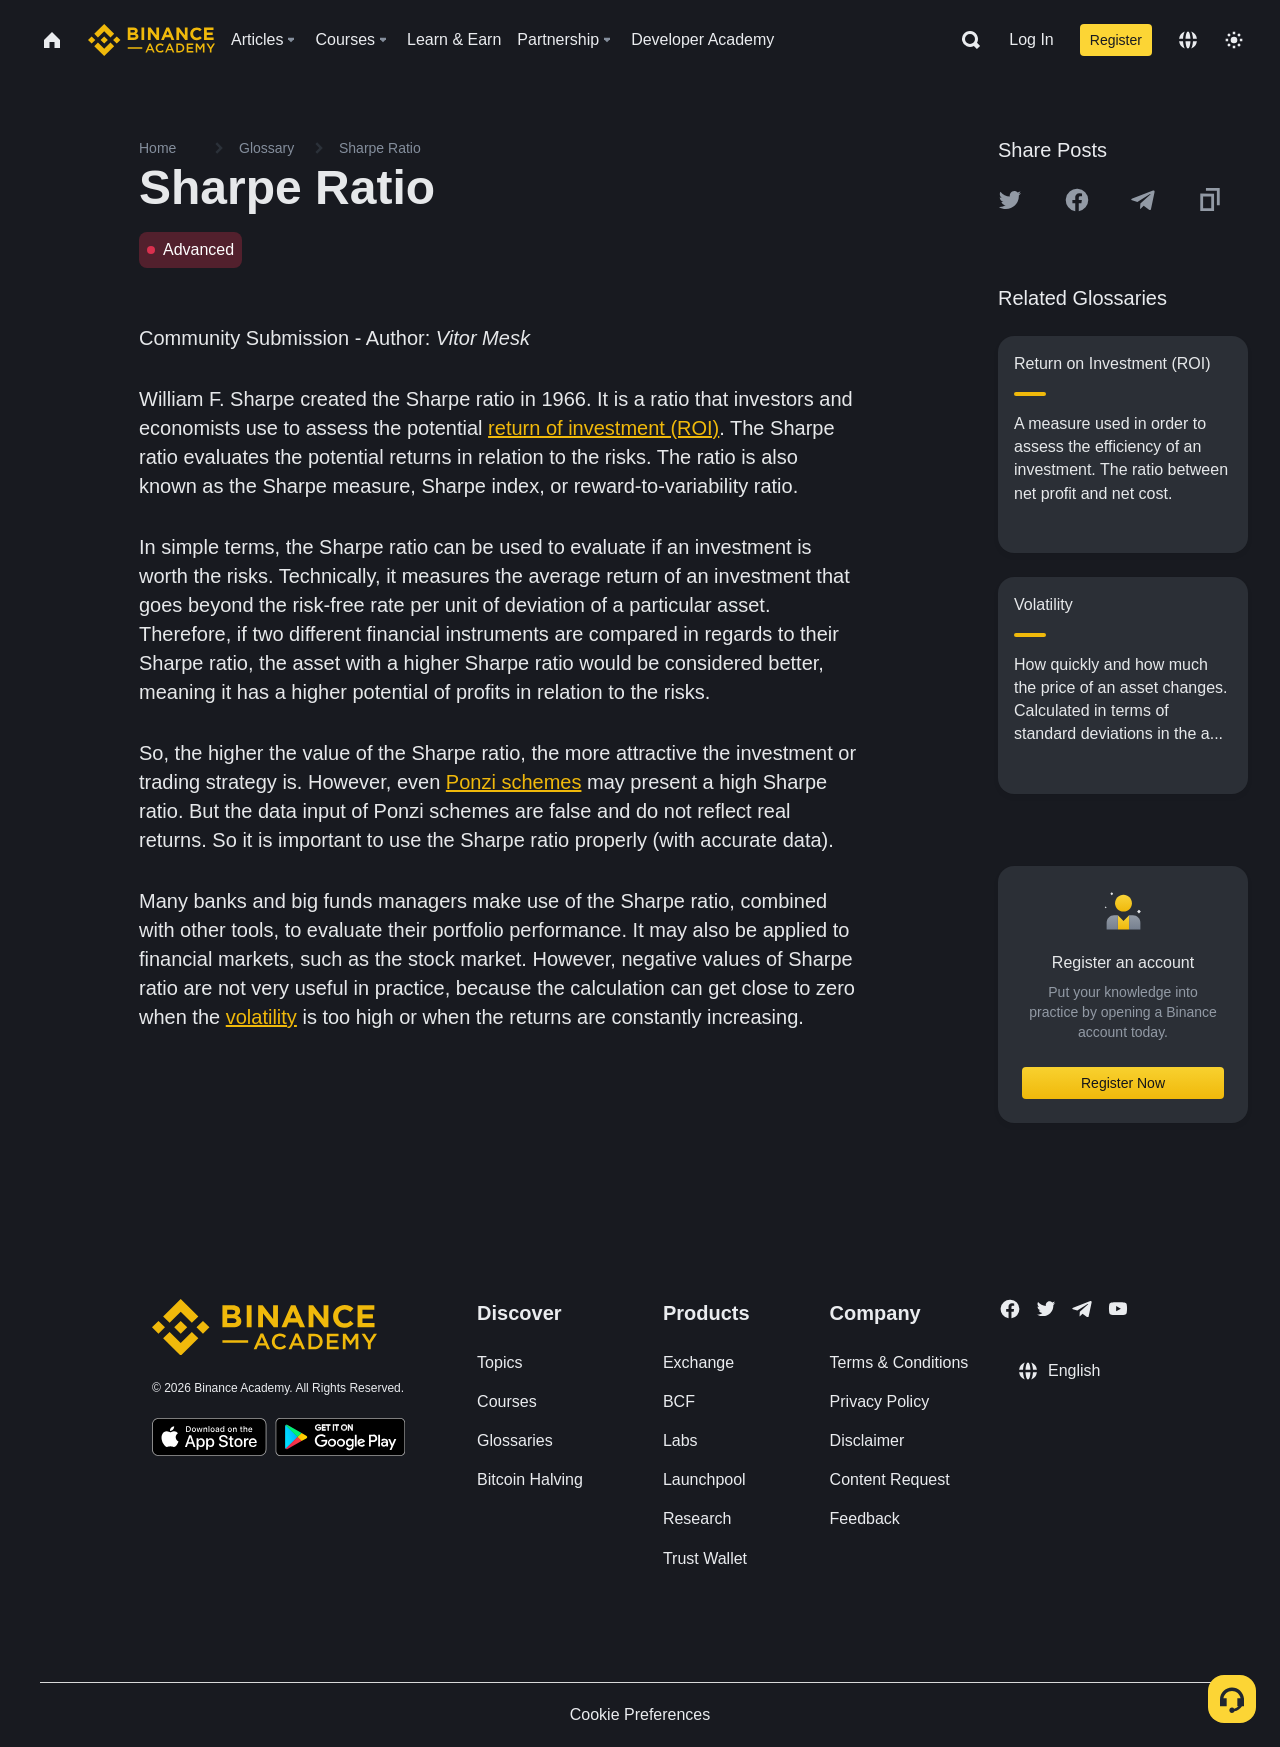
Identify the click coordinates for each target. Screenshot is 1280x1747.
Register (1116, 40)
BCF (679, 1401)
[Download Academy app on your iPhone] (209, 1440)
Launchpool (704, 1479)
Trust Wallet (705, 1558)
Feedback (865, 1518)
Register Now (1123, 1083)
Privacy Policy (880, 1401)
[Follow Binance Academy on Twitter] (1046, 1309)
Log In (1031, 39)
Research (697, 1518)
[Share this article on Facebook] (1077, 200)
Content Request (890, 1479)
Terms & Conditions (899, 1362)
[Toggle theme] (1234, 40)
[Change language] (1188, 40)
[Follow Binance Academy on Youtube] (1118, 1308)
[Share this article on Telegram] (1143, 200)
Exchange (698, 1362)
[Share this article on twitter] (1010, 200)
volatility (261, 1017)
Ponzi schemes (514, 782)
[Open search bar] (965, 40)
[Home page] (151, 40)
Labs (680, 1440)
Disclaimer (867, 1440)
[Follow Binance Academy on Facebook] (1010, 1309)
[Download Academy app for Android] (340, 1440)
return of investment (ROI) (603, 428)
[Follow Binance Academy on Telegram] (1082, 1309)
